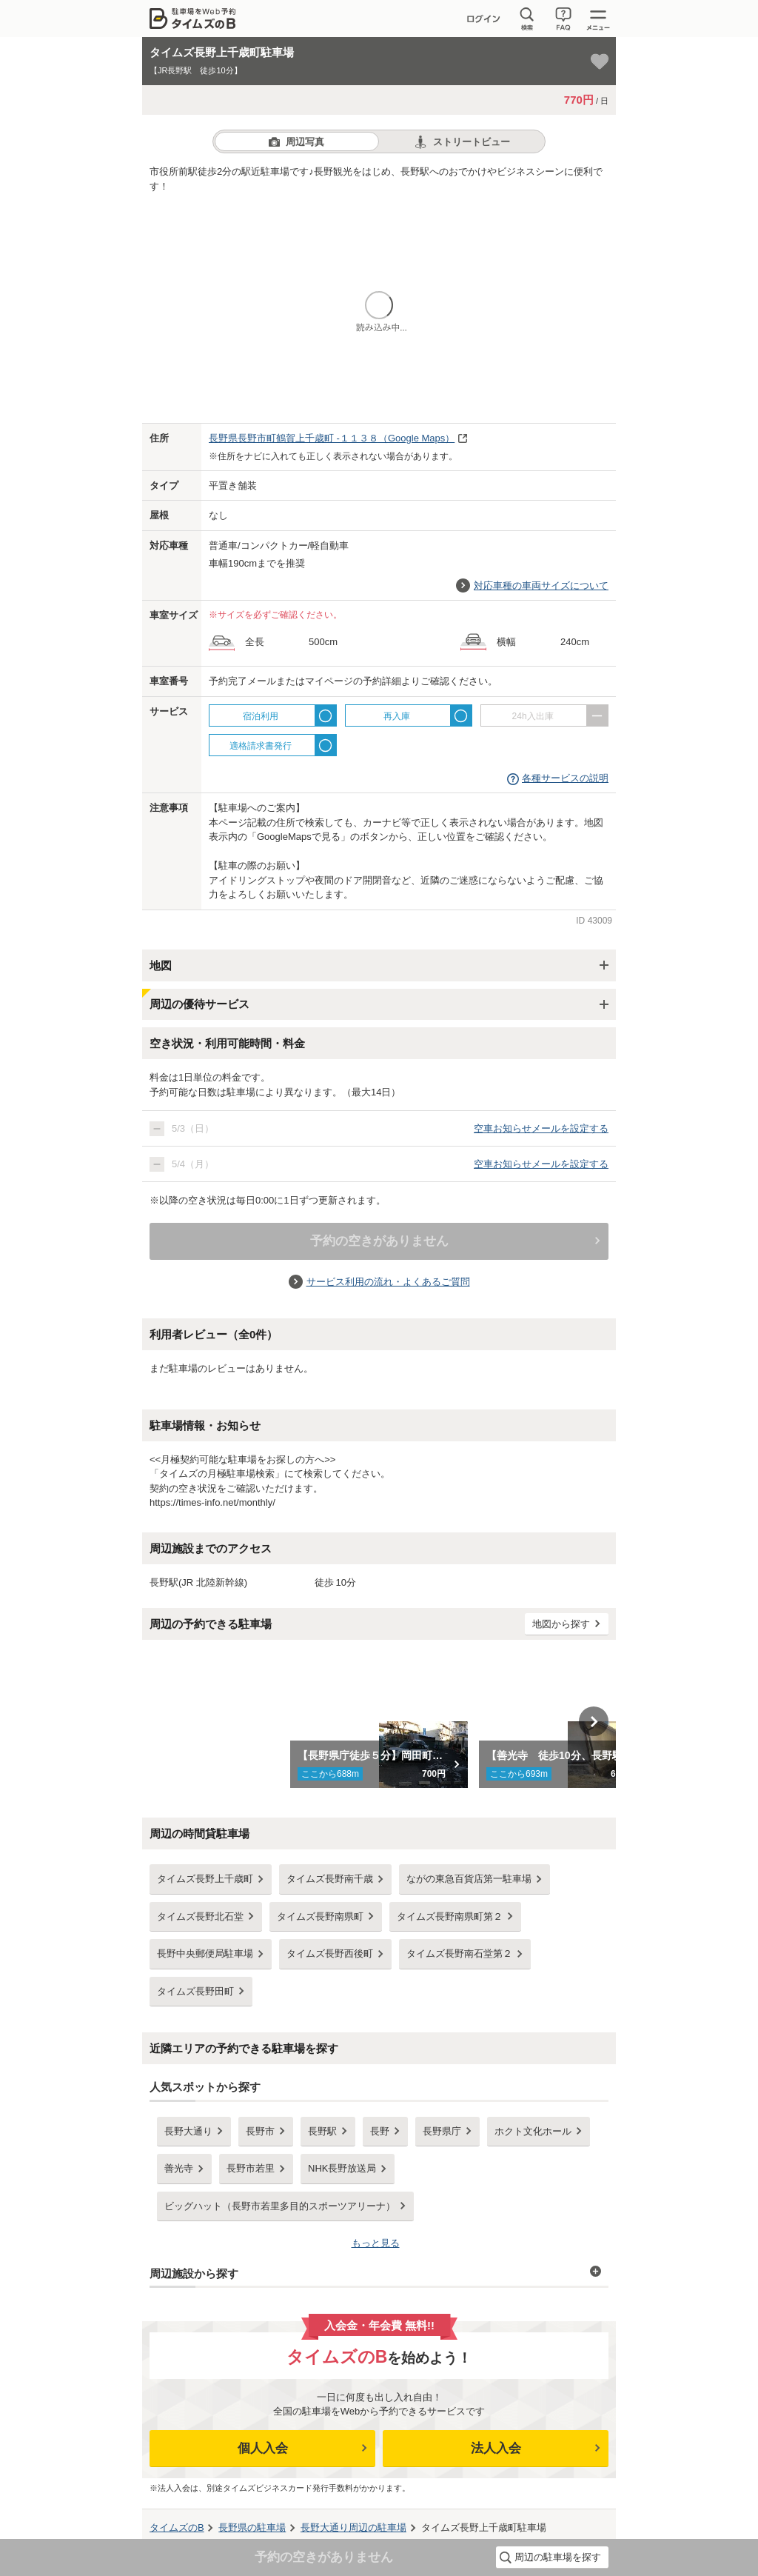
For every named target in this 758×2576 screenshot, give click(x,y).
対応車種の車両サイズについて (541, 585)
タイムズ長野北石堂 (200, 1916)
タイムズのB (177, 2527)
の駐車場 (252, 2527)
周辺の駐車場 (353, 2527)
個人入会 (263, 2448)
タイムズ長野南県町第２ (450, 1916)
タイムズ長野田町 (195, 1991)
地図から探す (561, 1623)
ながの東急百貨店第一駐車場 (468, 1878)
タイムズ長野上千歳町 (205, 1878)
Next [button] (593, 1721)
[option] (379, 1721)
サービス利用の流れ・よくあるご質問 (388, 1281)
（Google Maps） (332, 438)
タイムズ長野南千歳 (329, 1878)
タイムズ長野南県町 (320, 1916)
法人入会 (496, 2448)
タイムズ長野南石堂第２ (459, 1953)
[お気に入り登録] (599, 61)
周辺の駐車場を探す (557, 2557)
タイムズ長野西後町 (329, 1953)
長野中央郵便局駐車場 (205, 1953)
